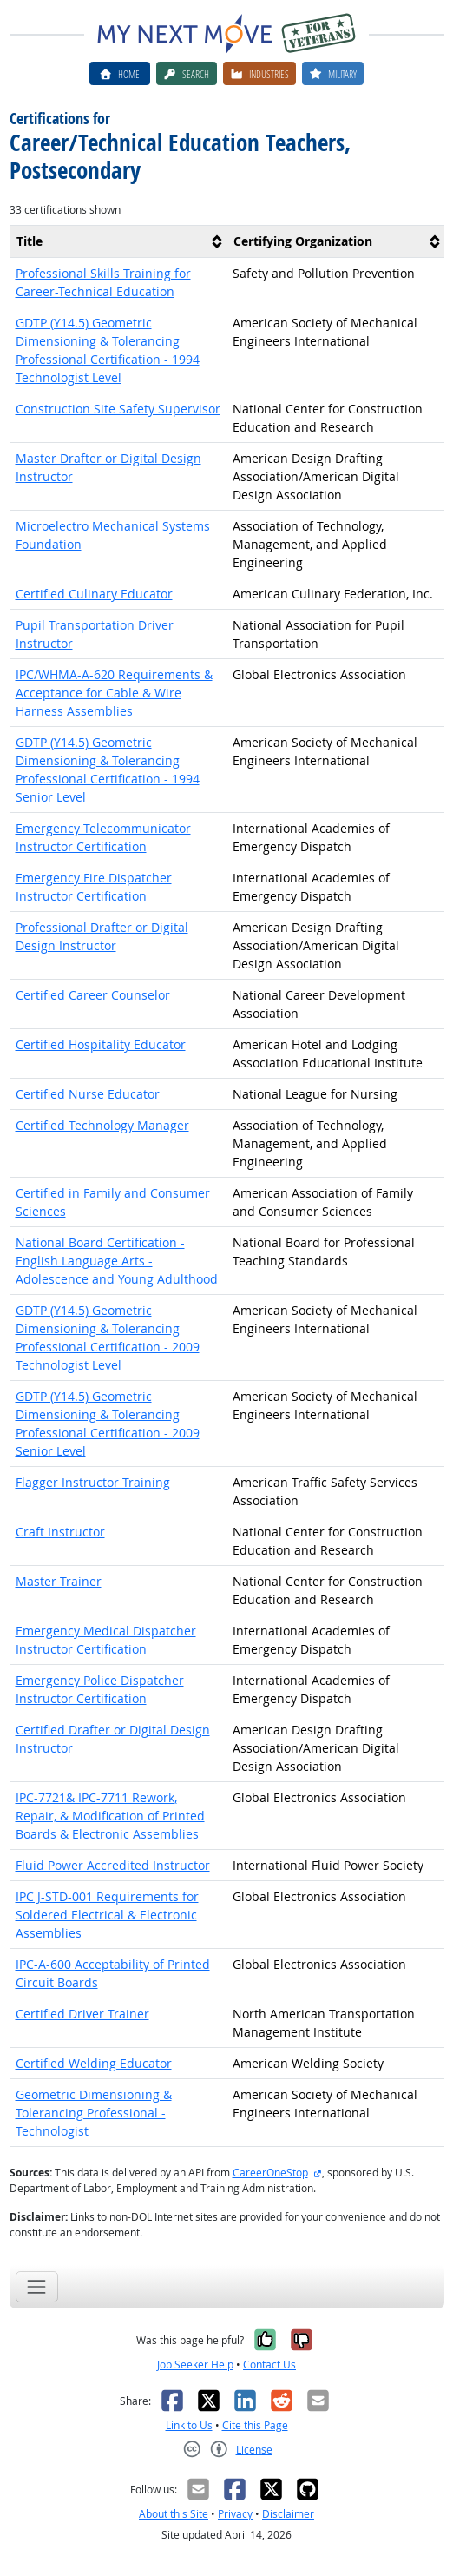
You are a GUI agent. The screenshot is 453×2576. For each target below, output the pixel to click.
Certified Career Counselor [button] (93, 995)
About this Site (173, 2514)
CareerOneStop (270, 2172)
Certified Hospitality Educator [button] (101, 1044)
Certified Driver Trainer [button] (82, 2013)
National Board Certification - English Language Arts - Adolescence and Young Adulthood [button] (117, 1260)
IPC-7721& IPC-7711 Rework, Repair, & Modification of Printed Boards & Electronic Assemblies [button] (110, 1815)
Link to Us (189, 2425)
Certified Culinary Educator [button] (94, 593)
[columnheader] (118, 241)
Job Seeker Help (195, 2364)
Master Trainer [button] (59, 1581)
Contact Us (269, 2364)
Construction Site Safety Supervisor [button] (118, 408)
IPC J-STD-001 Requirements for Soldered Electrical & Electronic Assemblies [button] (107, 1914)
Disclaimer (288, 2514)
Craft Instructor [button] (60, 1531)
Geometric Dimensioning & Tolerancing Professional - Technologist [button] (94, 2112)
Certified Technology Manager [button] (102, 1125)
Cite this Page (255, 2425)
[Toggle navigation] (37, 2286)
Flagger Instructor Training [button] (93, 1482)
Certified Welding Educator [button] (94, 2063)
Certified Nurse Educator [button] (88, 1094)
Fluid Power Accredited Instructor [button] (113, 1865)
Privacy (235, 2514)
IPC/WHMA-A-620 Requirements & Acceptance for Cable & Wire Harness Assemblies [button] (114, 692)
